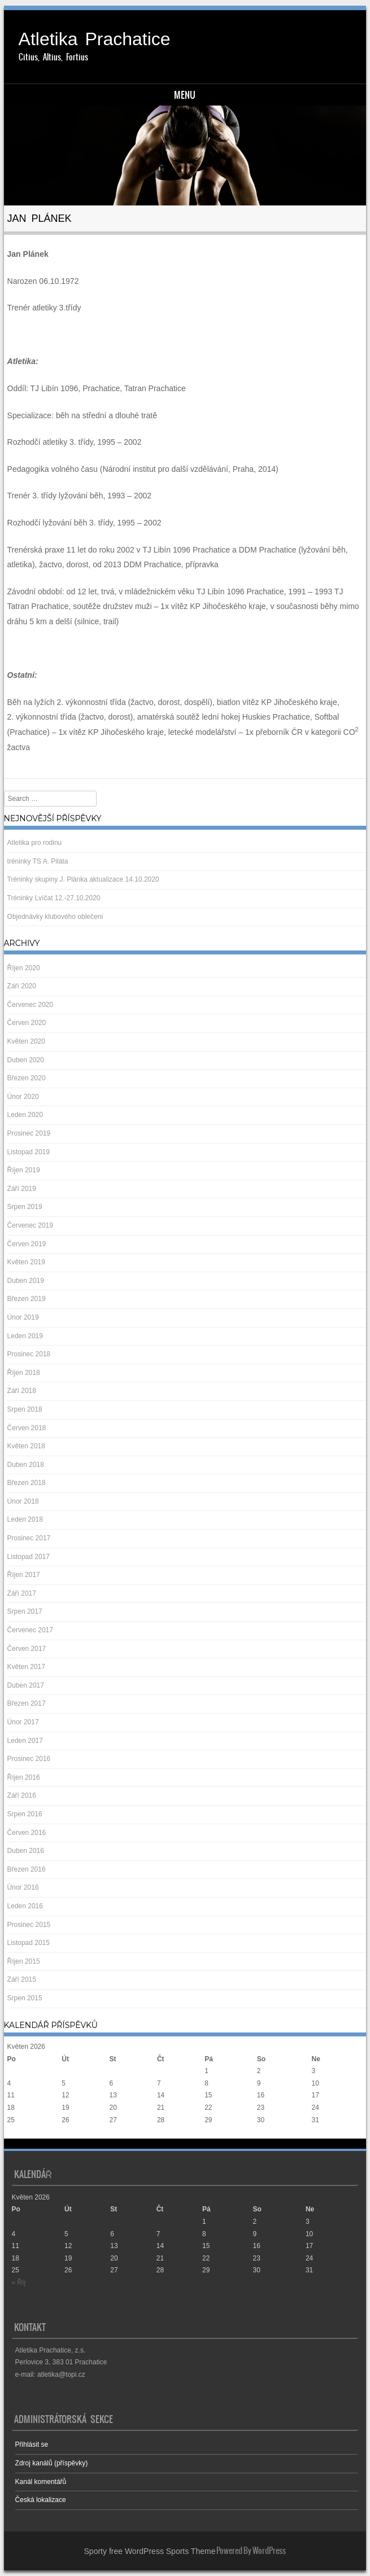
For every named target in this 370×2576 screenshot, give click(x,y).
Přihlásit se (32, 2444)
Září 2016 (21, 1795)
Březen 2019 (26, 1299)
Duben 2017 (25, 1685)
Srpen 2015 (24, 1998)
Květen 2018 (26, 1446)
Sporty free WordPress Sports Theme (150, 2551)
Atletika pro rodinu (34, 843)
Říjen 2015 (23, 1961)
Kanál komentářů (41, 2482)
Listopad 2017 (28, 1557)
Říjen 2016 (23, 1777)
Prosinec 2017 (29, 1538)
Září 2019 (21, 1189)
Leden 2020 (25, 1115)
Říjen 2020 (23, 968)
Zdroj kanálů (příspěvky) (51, 2463)
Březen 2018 (26, 1483)
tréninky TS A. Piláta (37, 861)
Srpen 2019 (24, 1207)
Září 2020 (21, 986)
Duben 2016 (25, 1851)
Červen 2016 (26, 1833)
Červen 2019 (26, 1244)
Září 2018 (21, 1391)
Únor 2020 (23, 1097)
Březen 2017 (26, 1703)
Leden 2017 (25, 1741)
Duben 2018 (25, 1465)
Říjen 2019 (23, 1170)
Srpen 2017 (24, 1611)
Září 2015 (21, 1979)
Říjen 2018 (23, 1373)
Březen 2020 (26, 1078)
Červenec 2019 (30, 1225)
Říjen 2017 (23, 1575)
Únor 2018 (23, 1501)
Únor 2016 (23, 1887)
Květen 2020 (26, 1041)
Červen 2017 (26, 1649)
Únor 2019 (23, 1317)
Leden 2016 (25, 1906)
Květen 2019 (26, 1262)
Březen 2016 (26, 1869)
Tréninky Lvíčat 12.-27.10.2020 (54, 898)
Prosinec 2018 (29, 1354)
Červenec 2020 (30, 1005)
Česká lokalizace (40, 2500)
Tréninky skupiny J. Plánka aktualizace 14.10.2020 (83, 879)
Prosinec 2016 (29, 1759)
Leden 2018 (25, 1519)
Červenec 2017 (30, 1630)
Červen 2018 (26, 1428)
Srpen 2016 (24, 1814)
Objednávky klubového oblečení (55, 917)
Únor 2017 (23, 1722)
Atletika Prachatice (95, 39)
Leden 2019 (25, 1336)
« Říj (14, 2132)
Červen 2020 (26, 1023)
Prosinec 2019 (29, 1133)
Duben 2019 (25, 1281)
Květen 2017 (26, 1667)
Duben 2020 (25, 1060)
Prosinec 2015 (29, 1925)
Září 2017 (21, 1593)
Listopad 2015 (28, 1943)
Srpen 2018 (24, 1409)
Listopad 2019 (28, 1152)
